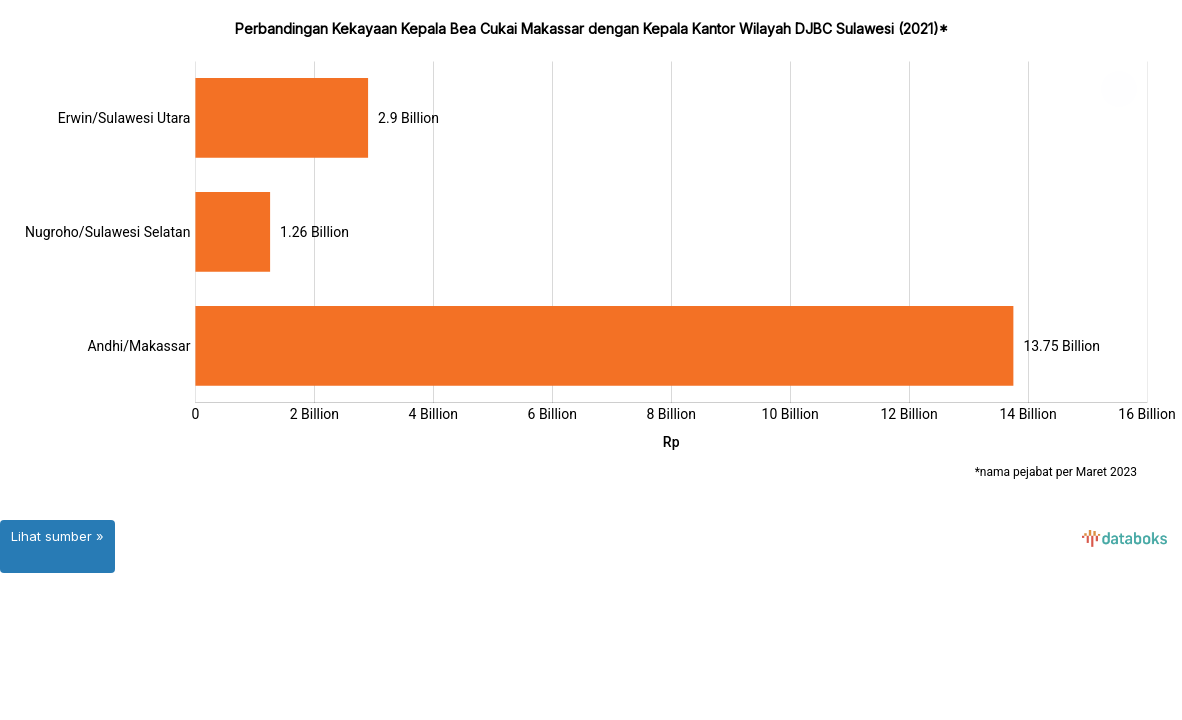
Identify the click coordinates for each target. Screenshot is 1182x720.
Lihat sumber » (57, 536)
